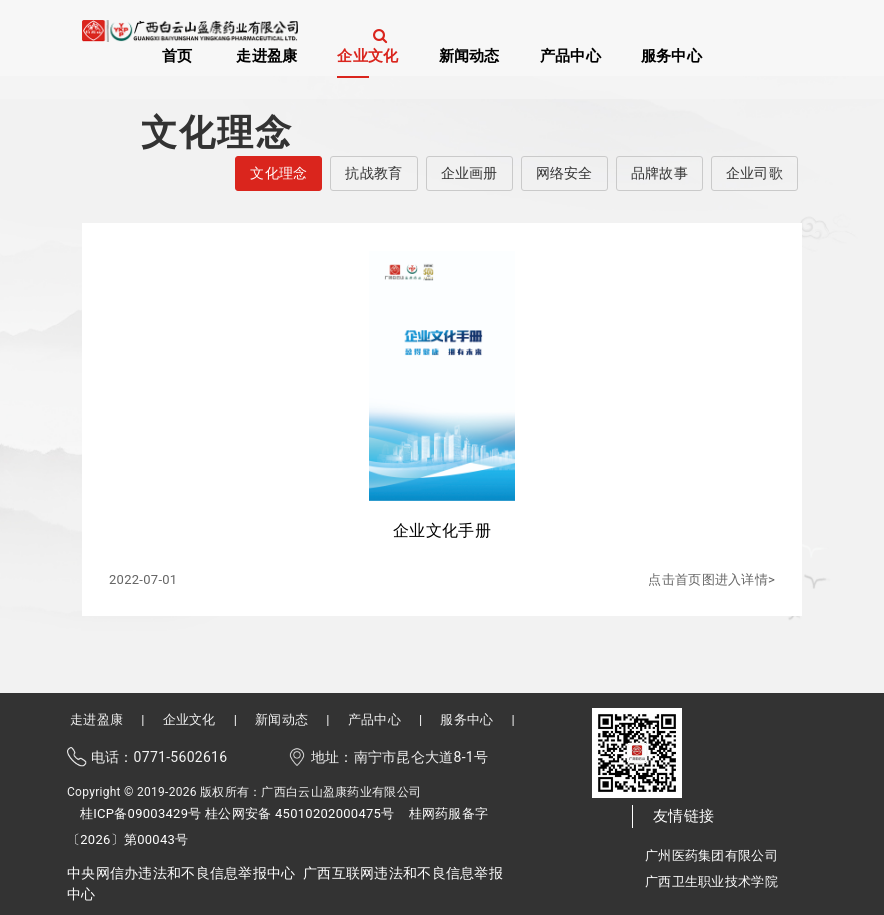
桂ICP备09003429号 (141, 813)
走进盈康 (266, 55)
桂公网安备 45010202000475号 (299, 813)
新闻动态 (469, 55)
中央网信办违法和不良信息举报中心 (181, 873)
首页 (177, 55)
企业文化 (367, 55)
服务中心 (671, 55)
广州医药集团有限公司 (711, 855)
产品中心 (570, 55)
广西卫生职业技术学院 (711, 881)
